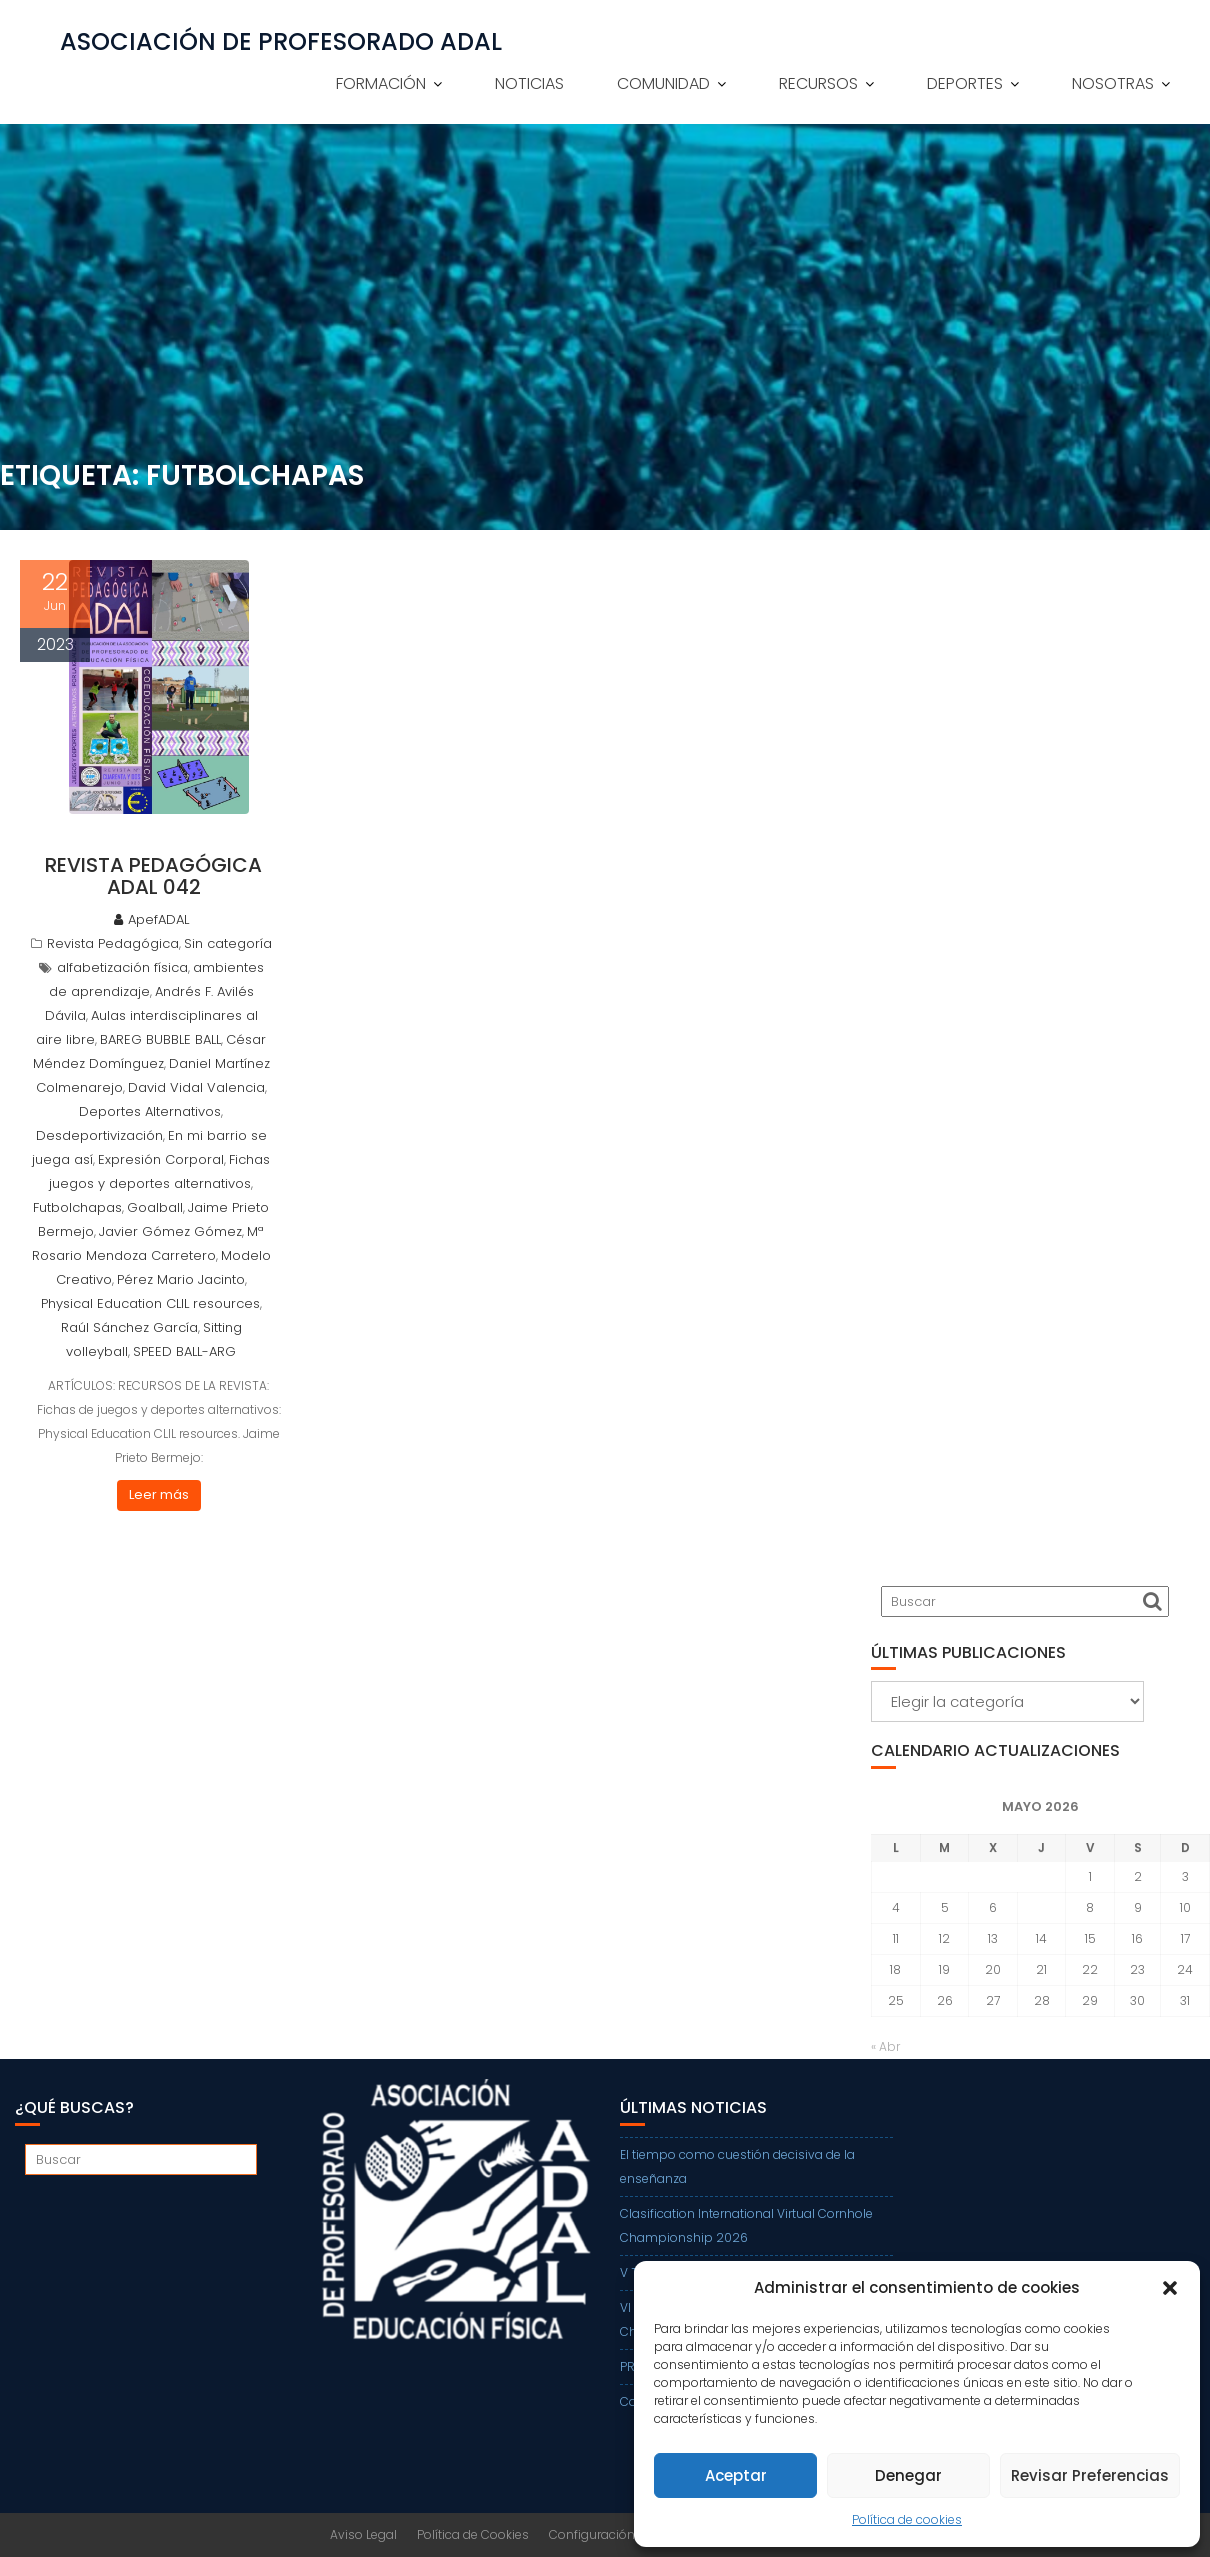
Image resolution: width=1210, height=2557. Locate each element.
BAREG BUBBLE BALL (160, 1039)
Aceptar (736, 2475)
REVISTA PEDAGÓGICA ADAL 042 (153, 876)
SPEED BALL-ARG (184, 1351)
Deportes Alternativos (150, 1111)
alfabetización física (122, 967)
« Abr (885, 2046)
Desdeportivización (99, 1135)
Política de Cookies (473, 2534)
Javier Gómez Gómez (170, 1231)
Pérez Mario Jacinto (181, 1279)
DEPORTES (965, 83)
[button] (1170, 2288)
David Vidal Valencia (196, 1087)
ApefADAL (151, 919)
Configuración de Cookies (626, 2534)
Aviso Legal (363, 2534)
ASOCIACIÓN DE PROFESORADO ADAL (281, 42)
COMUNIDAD (663, 83)
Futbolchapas (77, 1207)
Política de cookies (907, 2519)
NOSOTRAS (1113, 83)
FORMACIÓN (381, 83)
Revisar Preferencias (1090, 2475)
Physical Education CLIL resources (150, 1303)
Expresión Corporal (161, 1159)
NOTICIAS (529, 83)
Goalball (155, 1207)
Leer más (159, 1494)
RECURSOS (818, 83)
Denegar (908, 2475)
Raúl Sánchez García (129, 1327)
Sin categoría (228, 943)
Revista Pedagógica (113, 943)
